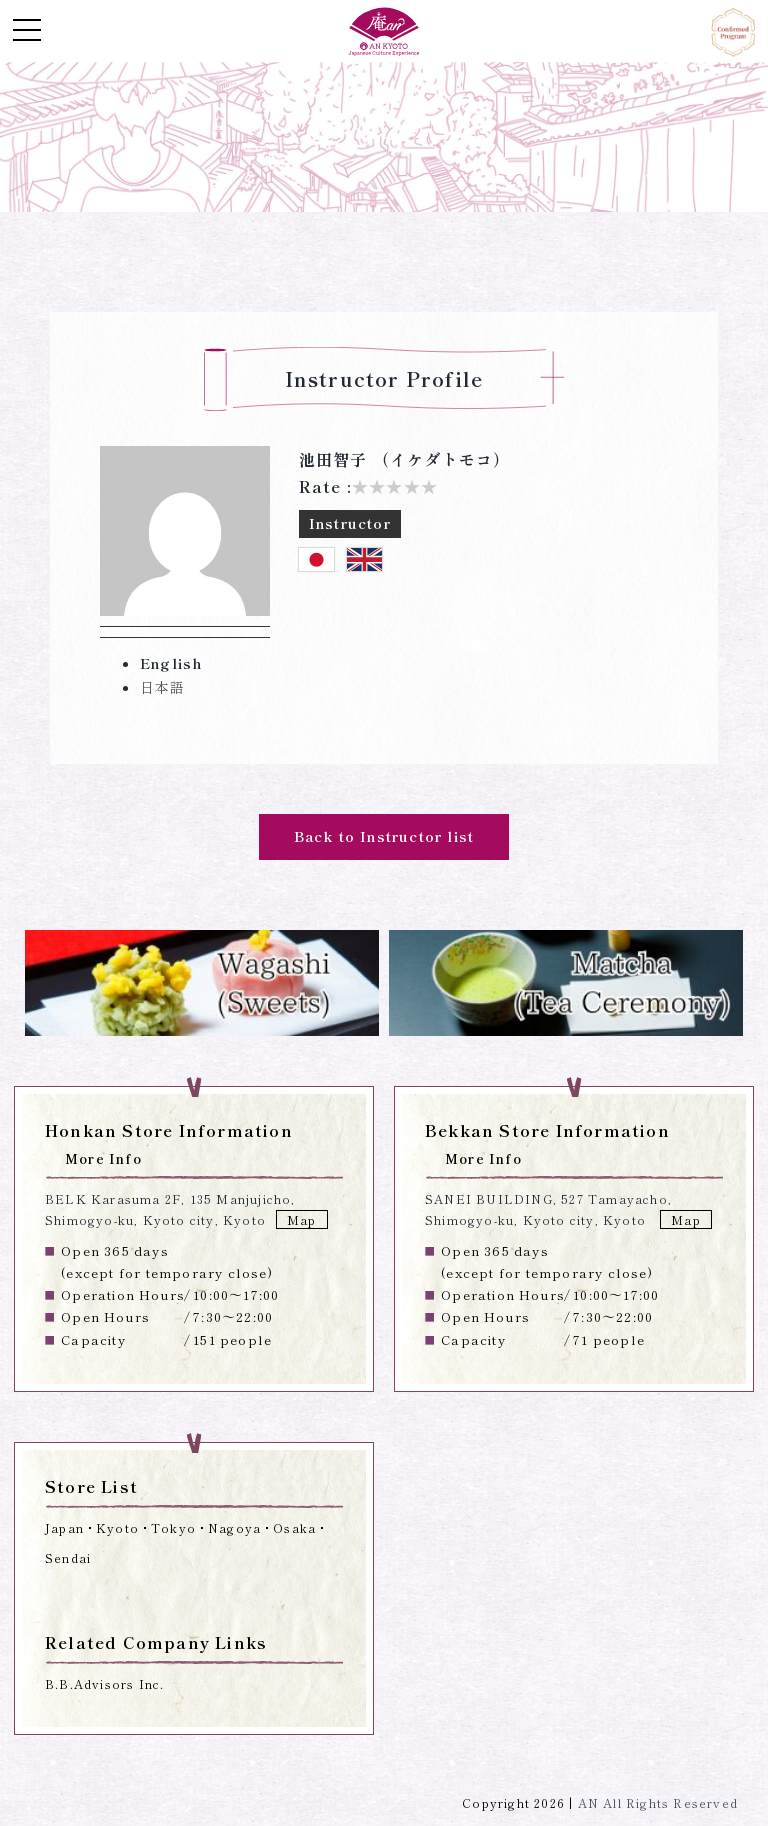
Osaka (294, 1527)
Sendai (68, 1557)
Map (302, 1219)
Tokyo (173, 1527)
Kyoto (117, 1527)
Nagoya (234, 1527)
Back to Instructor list (384, 836)
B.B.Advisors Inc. (104, 1683)
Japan (64, 1527)
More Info (103, 1158)
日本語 (163, 687)
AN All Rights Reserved (658, 1802)
